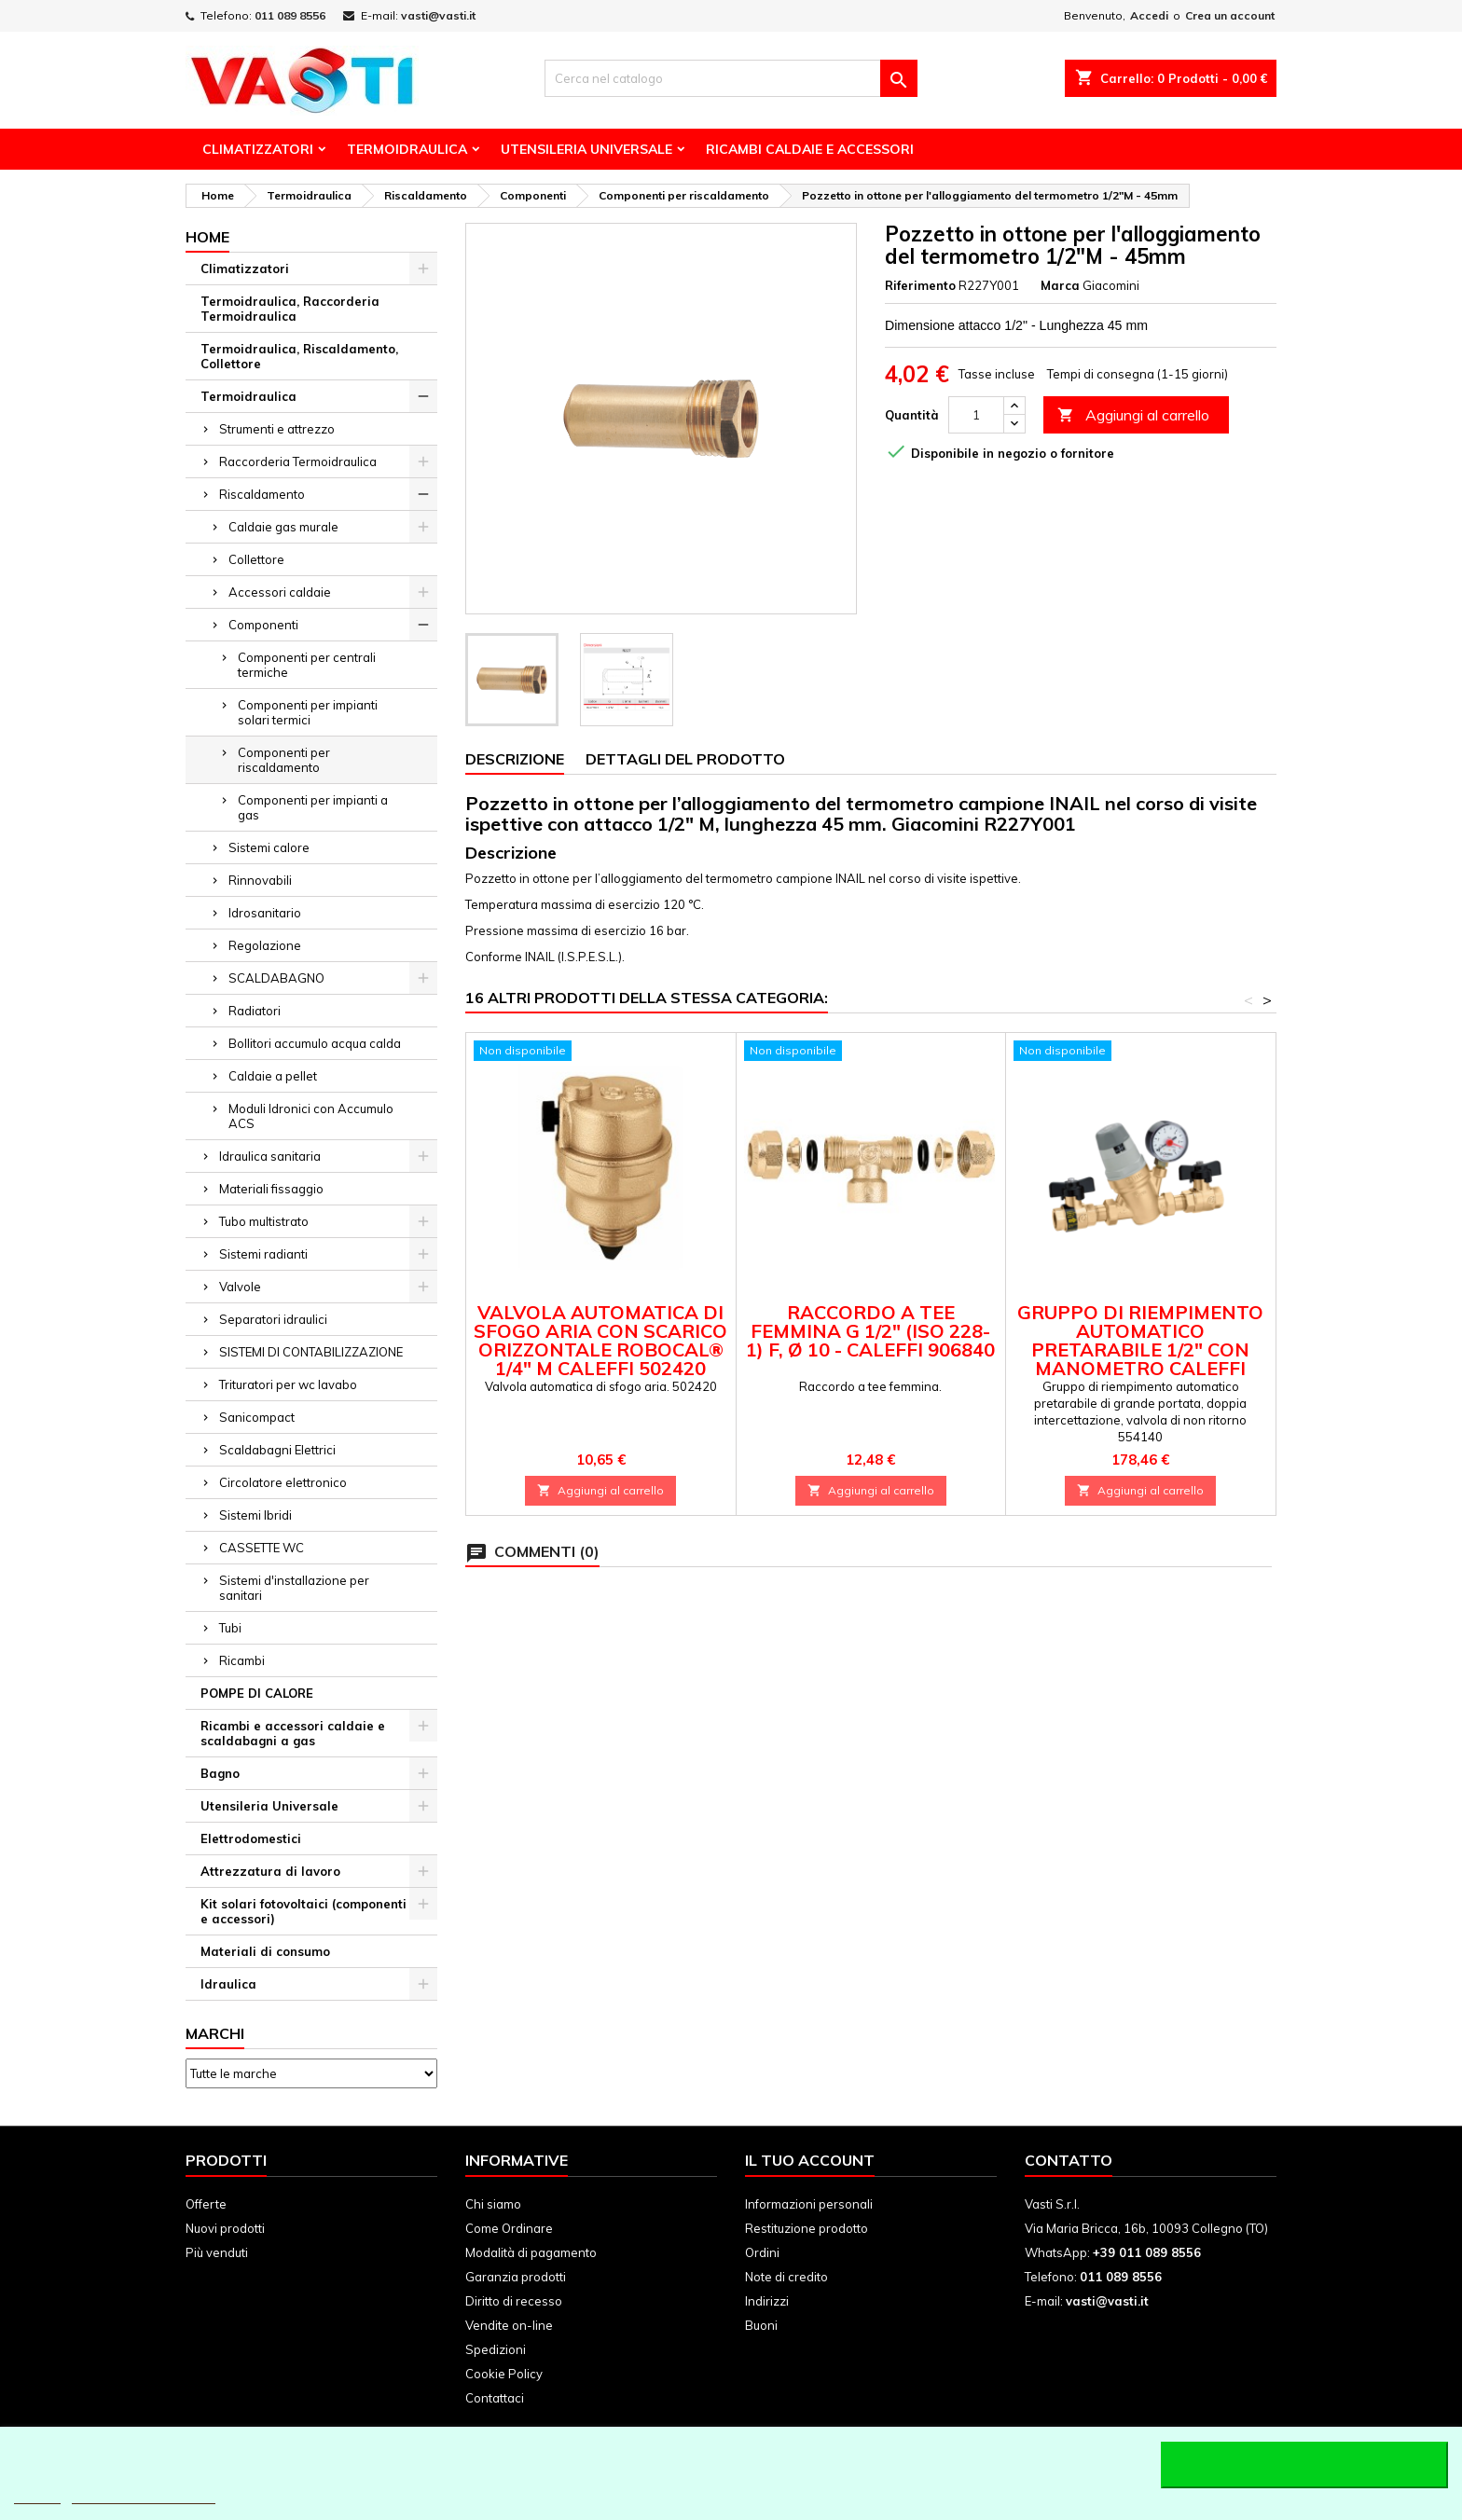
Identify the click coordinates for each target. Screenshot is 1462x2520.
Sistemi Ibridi (255, 1515)
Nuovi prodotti (225, 2228)
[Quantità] (976, 415)
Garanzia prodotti (515, 2276)
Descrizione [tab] (514, 759)
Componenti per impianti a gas (313, 807)
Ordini (762, 2252)
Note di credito (786, 2276)
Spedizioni (495, 2349)
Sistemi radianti (263, 1253)
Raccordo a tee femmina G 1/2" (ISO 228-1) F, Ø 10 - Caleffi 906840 (870, 1331)
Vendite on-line (509, 2325)
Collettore (256, 559)
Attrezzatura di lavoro (270, 1871)
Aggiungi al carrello (1133, 415)
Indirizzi (767, 2300)
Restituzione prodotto (806, 2228)
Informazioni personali (809, 2203)
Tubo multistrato (264, 1221)
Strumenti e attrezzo (277, 428)
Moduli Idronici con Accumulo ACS (310, 1116)
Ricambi (242, 1660)
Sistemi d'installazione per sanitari (294, 1588)
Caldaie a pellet (272, 1075)
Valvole (240, 1286)
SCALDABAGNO (276, 978)
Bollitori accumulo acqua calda (314, 1043)
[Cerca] (731, 78)
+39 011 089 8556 (1147, 2252)
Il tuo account (810, 2160)
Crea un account (1230, 15)
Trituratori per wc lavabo (288, 1384)
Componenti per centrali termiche (307, 665)
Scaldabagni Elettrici (277, 1449)
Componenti (263, 624)
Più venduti (217, 2252)
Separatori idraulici (273, 1319)
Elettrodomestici (250, 1838)
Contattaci (494, 2397)
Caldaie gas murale (283, 526)
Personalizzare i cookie (143, 2495)
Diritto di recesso (513, 2300)
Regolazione (264, 945)
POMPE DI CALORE (256, 1693)
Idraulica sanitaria (270, 1156)
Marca (1060, 285)
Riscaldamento (262, 494)
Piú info (37, 2495)
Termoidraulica (407, 149)
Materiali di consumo (265, 1951)
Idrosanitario (264, 912)
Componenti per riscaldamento (284, 760)
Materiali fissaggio (271, 1188)
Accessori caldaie (279, 592)
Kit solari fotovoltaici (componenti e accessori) (303, 1911)
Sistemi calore (269, 847)
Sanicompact (257, 1417)
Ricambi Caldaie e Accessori (810, 149)
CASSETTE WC (261, 1547)
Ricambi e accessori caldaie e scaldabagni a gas (292, 1733)
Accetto (1304, 2465)
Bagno (220, 1773)
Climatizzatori (257, 149)
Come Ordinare (509, 2228)
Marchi (215, 2033)
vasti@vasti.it (438, 15)
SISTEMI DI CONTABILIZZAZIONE (311, 1351)
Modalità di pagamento (531, 2252)
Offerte (206, 2203)
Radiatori (254, 1010)
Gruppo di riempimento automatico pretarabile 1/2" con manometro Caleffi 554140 (1140, 1349)
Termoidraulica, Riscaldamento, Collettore (299, 356)
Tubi (230, 1627)
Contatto (1068, 2160)
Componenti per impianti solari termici (308, 712)
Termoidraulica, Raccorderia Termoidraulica (289, 309)
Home (207, 236)
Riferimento (920, 285)
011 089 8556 (290, 15)
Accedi (1149, 15)
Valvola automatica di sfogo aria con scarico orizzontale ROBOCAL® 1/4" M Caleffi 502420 (600, 1340)
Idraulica (228, 1983)
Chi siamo (493, 2203)
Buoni (761, 2325)
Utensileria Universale (586, 149)
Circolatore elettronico (283, 1482)
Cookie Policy (504, 2373)
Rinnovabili (260, 880)
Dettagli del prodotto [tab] (685, 759)
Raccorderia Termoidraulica (298, 461)
